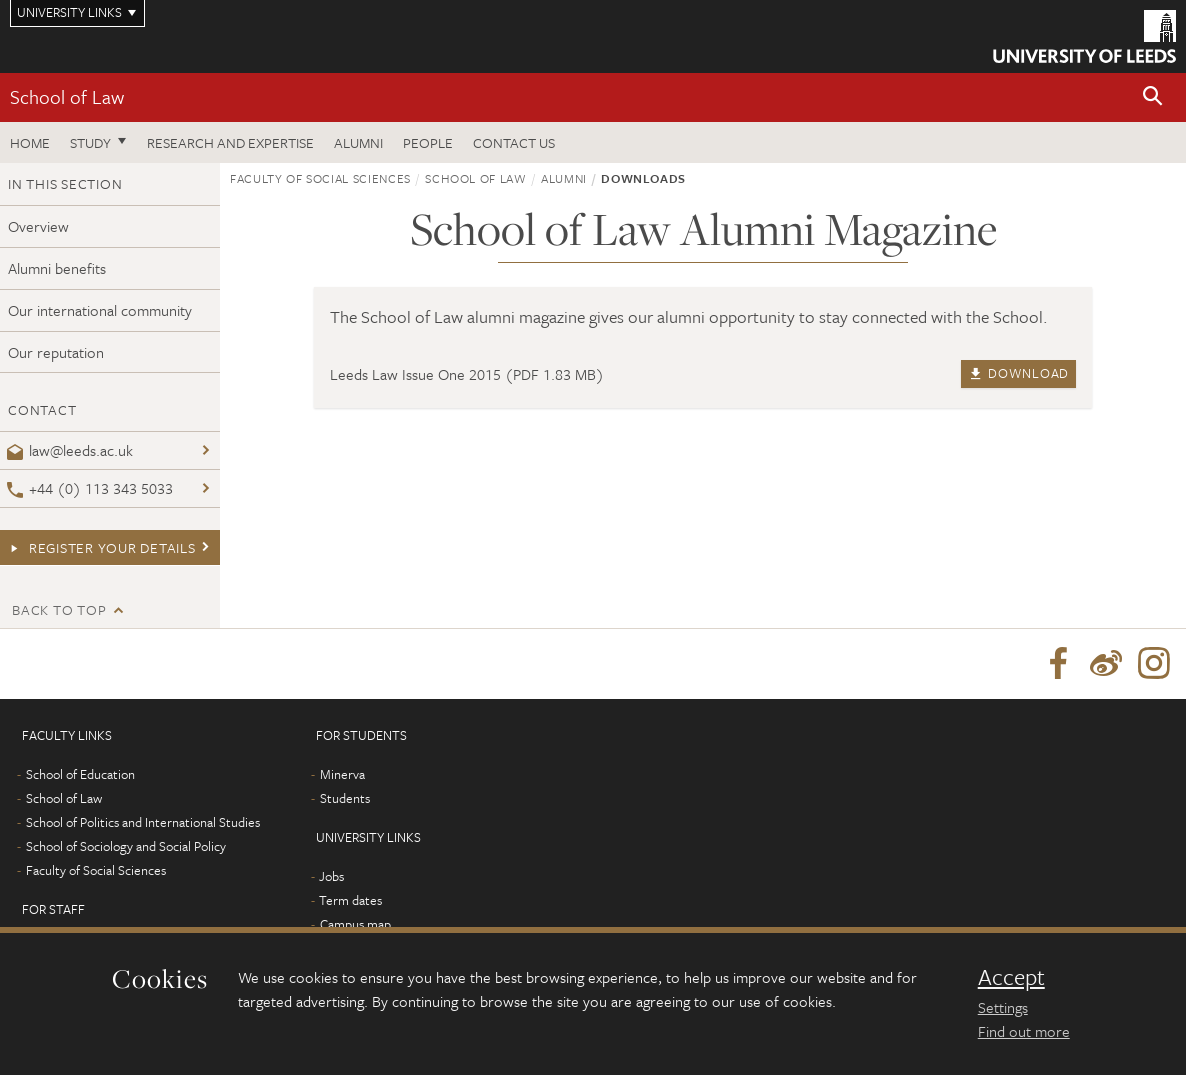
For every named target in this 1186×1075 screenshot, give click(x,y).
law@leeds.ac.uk (70, 450)
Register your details (101, 547)
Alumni (358, 142)
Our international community (100, 310)
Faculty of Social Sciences (320, 178)
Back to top (59, 609)
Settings (1003, 1007)
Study (90, 142)
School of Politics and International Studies (143, 822)
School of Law (67, 96)
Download (1018, 373)
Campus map (355, 924)
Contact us (514, 142)
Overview (38, 226)
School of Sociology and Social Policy (126, 846)
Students (345, 798)
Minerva (342, 774)
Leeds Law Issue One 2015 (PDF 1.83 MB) (467, 374)
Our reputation (56, 352)
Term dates (350, 900)
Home (30, 142)
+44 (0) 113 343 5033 (90, 488)
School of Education (80, 774)
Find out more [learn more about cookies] (1024, 1031)
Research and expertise (230, 142)
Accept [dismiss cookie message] (1011, 977)
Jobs (331, 876)
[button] (1153, 97)
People (428, 142)
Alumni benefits (57, 268)
